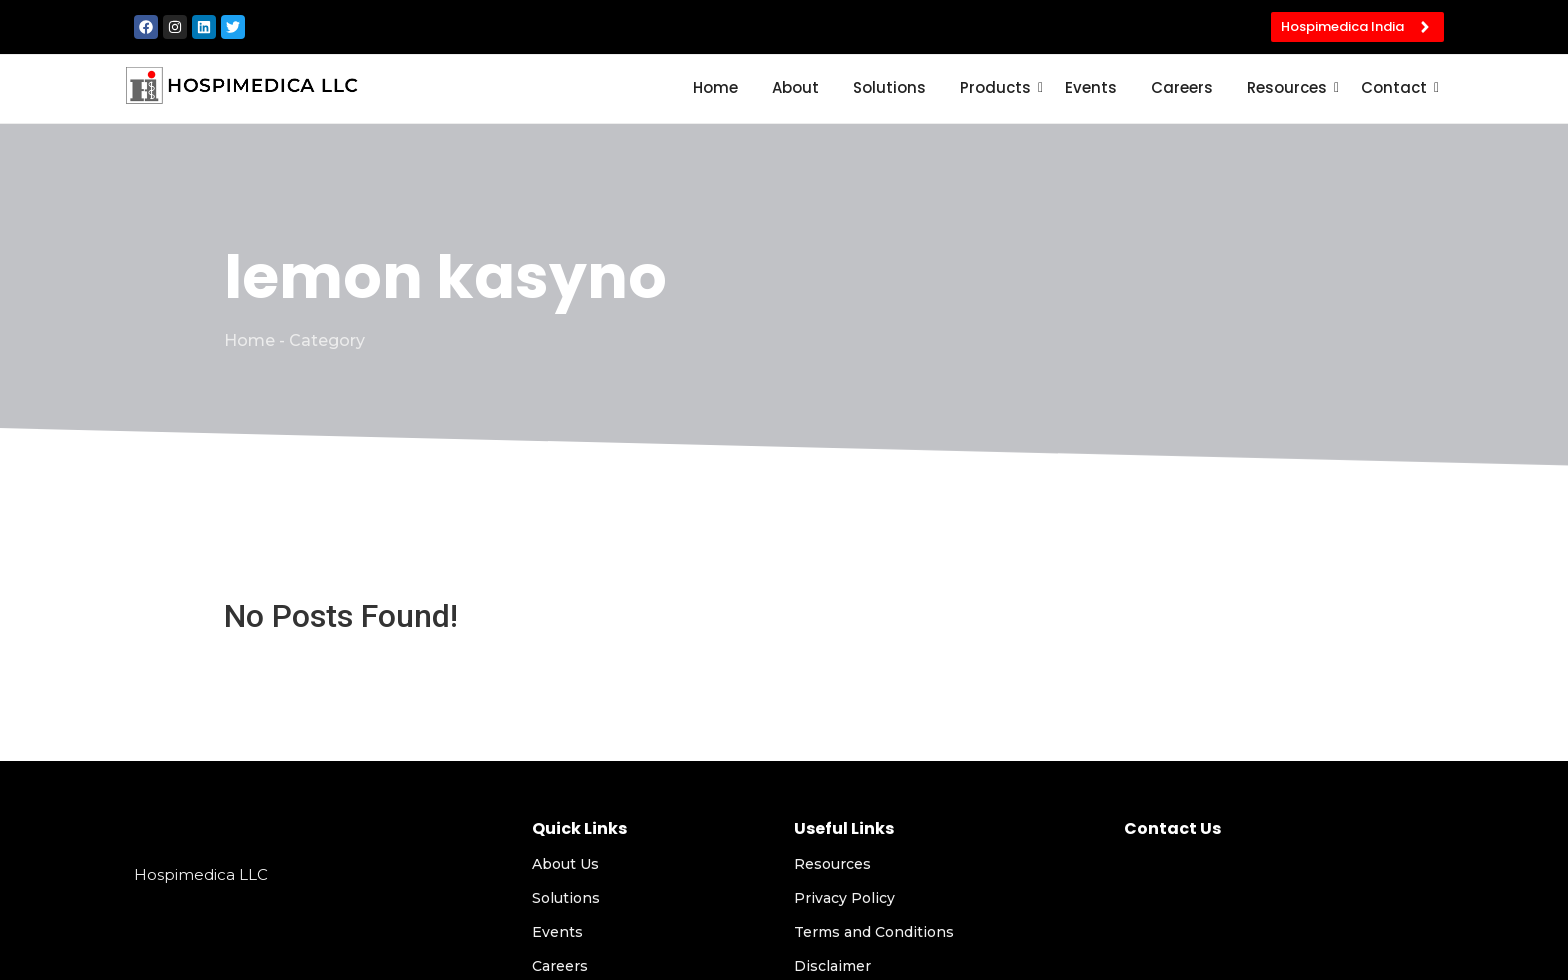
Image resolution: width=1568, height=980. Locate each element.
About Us (565, 864)
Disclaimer (832, 966)
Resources (1290, 87)
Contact (1397, 87)
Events (1091, 87)
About (795, 87)
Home (715, 87)
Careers (1182, 87)
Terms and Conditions (874, 932)
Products (999, 87)
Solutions (889, 87)
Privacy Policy (844, 898)
